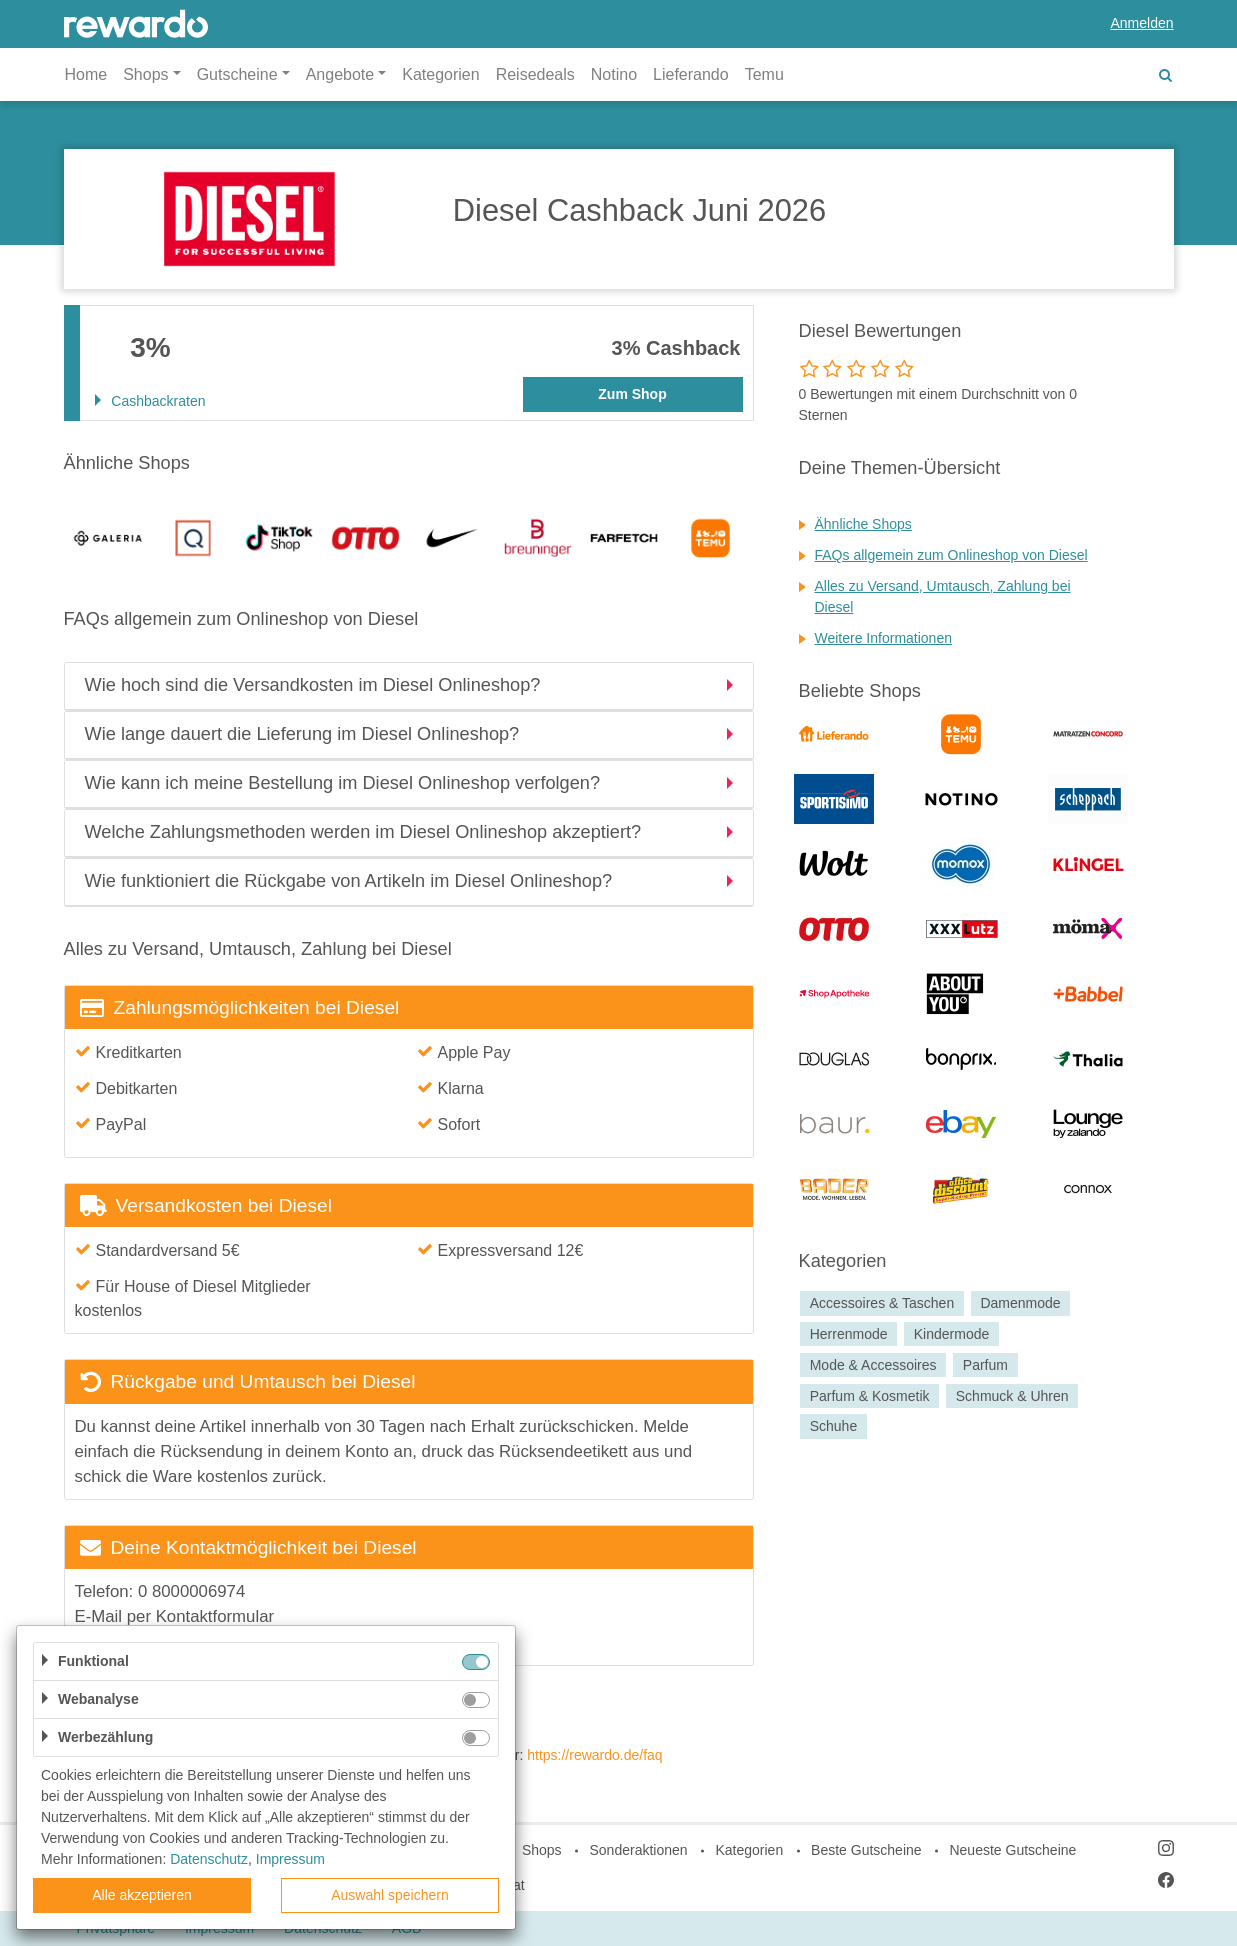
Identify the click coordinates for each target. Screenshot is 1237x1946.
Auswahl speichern (390, 1895)
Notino (614, 74)
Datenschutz (209, 1859)
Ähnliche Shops (863, 524)
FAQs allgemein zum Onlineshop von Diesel (951, 555)
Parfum (985, 1365)
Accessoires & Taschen (882, 1303)
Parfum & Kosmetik (870, 1396)
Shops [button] (145, 74)
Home (86, 74)
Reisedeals (535, 74)
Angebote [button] (340, 74)
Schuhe (833, 1427)
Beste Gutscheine (866, 1850)
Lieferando (691, 74)
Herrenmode (849, 1334)
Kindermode (952, 1334)
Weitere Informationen (883, 638)
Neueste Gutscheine (1012, 1850)
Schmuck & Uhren (1012, 1396)
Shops (542, 1850)
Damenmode (1020, 1303)
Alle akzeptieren (142, 1895)
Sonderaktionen (638, 1850)
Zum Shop (632, 394)
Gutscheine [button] (237, 74)
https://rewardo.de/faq (594, 1755)
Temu (764, 74)
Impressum (290, 1859)
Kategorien (440, 74)
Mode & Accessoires (873, 1365)
